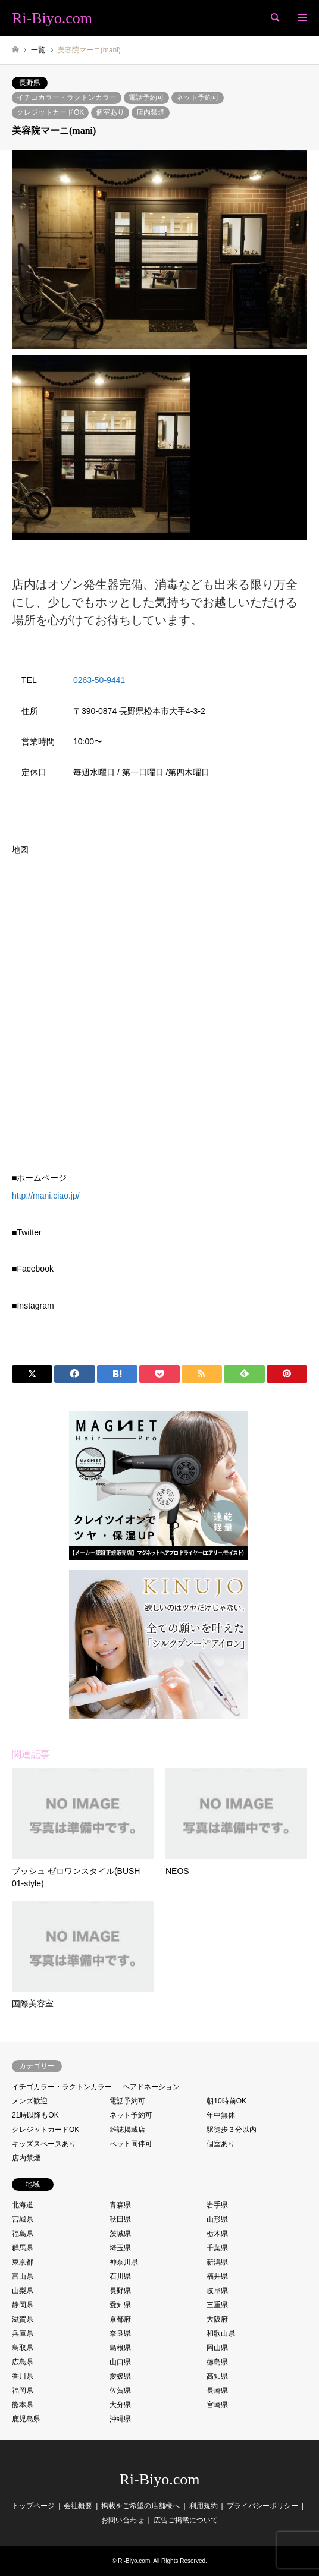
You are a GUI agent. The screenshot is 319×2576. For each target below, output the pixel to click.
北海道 (22, 2205)
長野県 (29, 82)
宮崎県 (217, 2405)
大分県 (120, 2405)
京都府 (120, 2319)
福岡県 (22, 2390)
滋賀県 (22, 2319)
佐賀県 (120, 2390)
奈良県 (120, 2333)
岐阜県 (217, 2290)
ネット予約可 (197, 97)
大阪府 (217, 2319)
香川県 (22, 2376)
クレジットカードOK (50, 112)
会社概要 (78, 2506)
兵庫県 (22, 2333)
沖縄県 (120, 2419)
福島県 (22, 2233)
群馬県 (22, 2248)
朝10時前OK (226, 2101)
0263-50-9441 (99, 680)
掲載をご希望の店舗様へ (140, 2506)
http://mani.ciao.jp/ (46, 1195)
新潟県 (217, 2262)
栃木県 (217, 2233)
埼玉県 (120, 2248)
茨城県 (120, 2233)
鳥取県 (22, 2348)
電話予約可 (146, 97)
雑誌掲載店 (127, 2129)
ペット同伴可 (131, 2144)
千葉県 (217, 2248)
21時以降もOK (35, 2115)
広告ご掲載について (186, 2520)
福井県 (217, 2276)
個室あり (110, 112)
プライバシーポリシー (262, 2506)
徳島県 (217, 2362)
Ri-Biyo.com (159, 2479)
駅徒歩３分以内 (232, 2129)
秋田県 (120, 2219)
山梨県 (22, 2290)
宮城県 (22, 2219)
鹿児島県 (26, 2419)
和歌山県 (221, 2333)
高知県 (217, 2376)
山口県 (120, 2362)
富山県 (22, 2276)
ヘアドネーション (151, 2087)
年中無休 (221, 2115)
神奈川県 (124, 2262)
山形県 (217, 2219)
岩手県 (217, 2205)
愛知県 (120, 2305)
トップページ (33, 2506)
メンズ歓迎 (30, 2101)
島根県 (120, 2348)
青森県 (120, 2205)
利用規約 (203, 2506)
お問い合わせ (122, 2520)
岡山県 (217, 2348)
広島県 (22, 2362)
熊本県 (22, 2405)
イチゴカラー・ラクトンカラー (67, 97)
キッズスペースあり (44, 2144)
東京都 (22, 2262)
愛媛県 (120, 2376)
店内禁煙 (150, 112)
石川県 (120, 2276)
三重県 (217, 2305)
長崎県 (217, 2390)
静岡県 (22, 2305)
